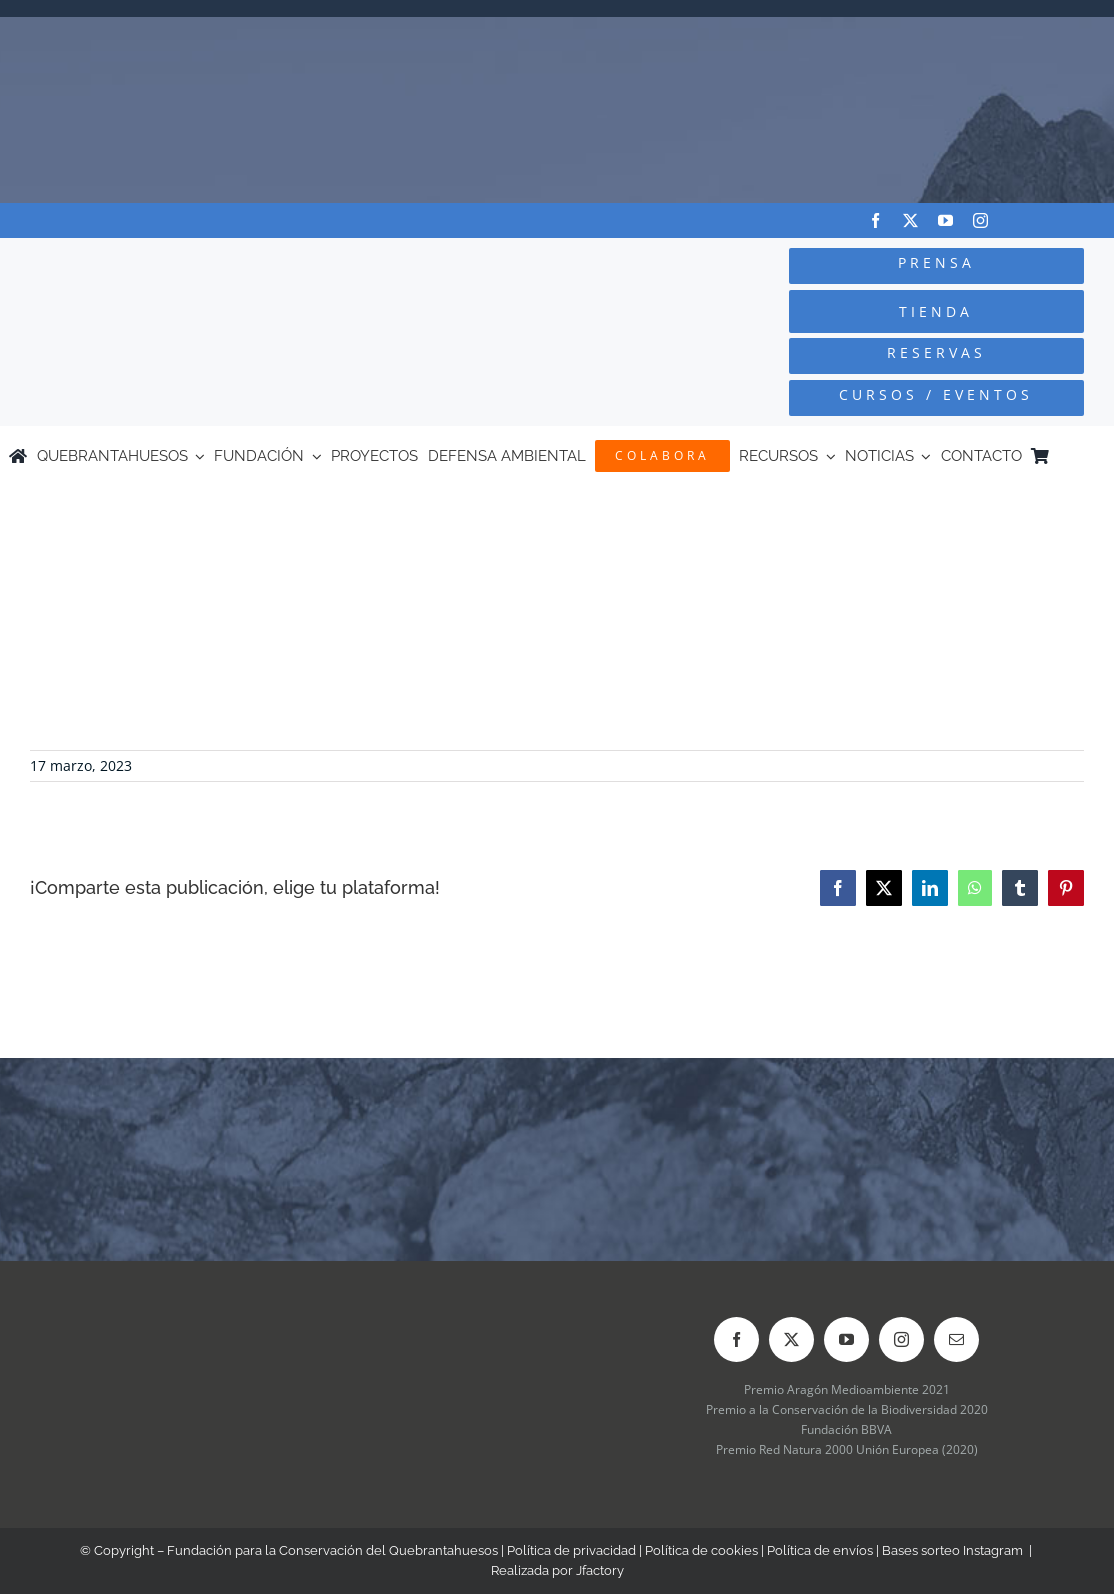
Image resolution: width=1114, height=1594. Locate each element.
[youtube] (945, 220)
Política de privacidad (571, 1550)
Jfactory (600, 1570)
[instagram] (980, 220)
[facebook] (875, 220)
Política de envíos (820, 1550)
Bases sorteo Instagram (952, 1550)
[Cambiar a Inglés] (1096, 456)
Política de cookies (701, 1550)
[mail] (956, 1339)
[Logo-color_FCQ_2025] (209, 261)
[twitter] (910, 220)
